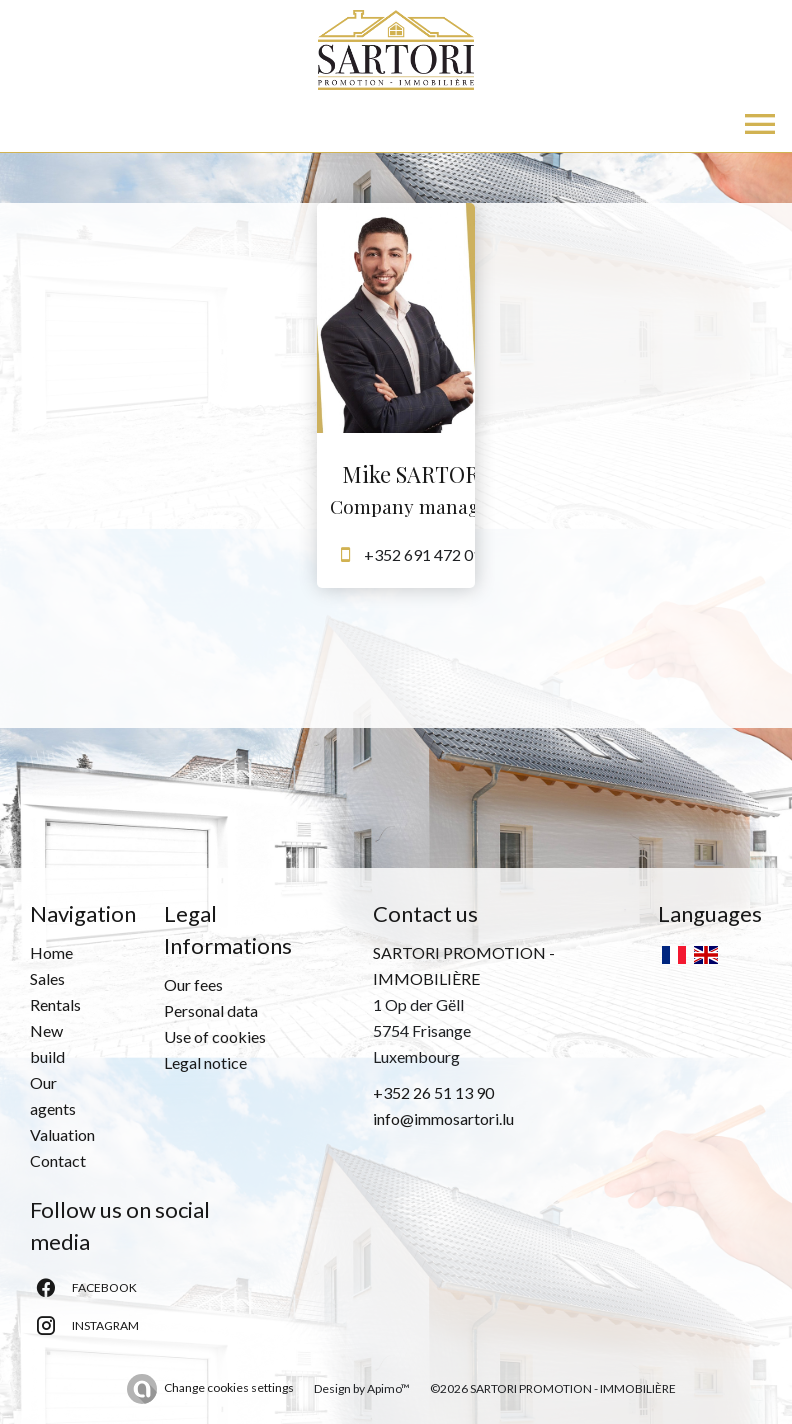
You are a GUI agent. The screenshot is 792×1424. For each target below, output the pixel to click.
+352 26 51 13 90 (433, 1092)
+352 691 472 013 (427, 554)
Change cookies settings (229, 1387)
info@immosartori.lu (443, 1118)
